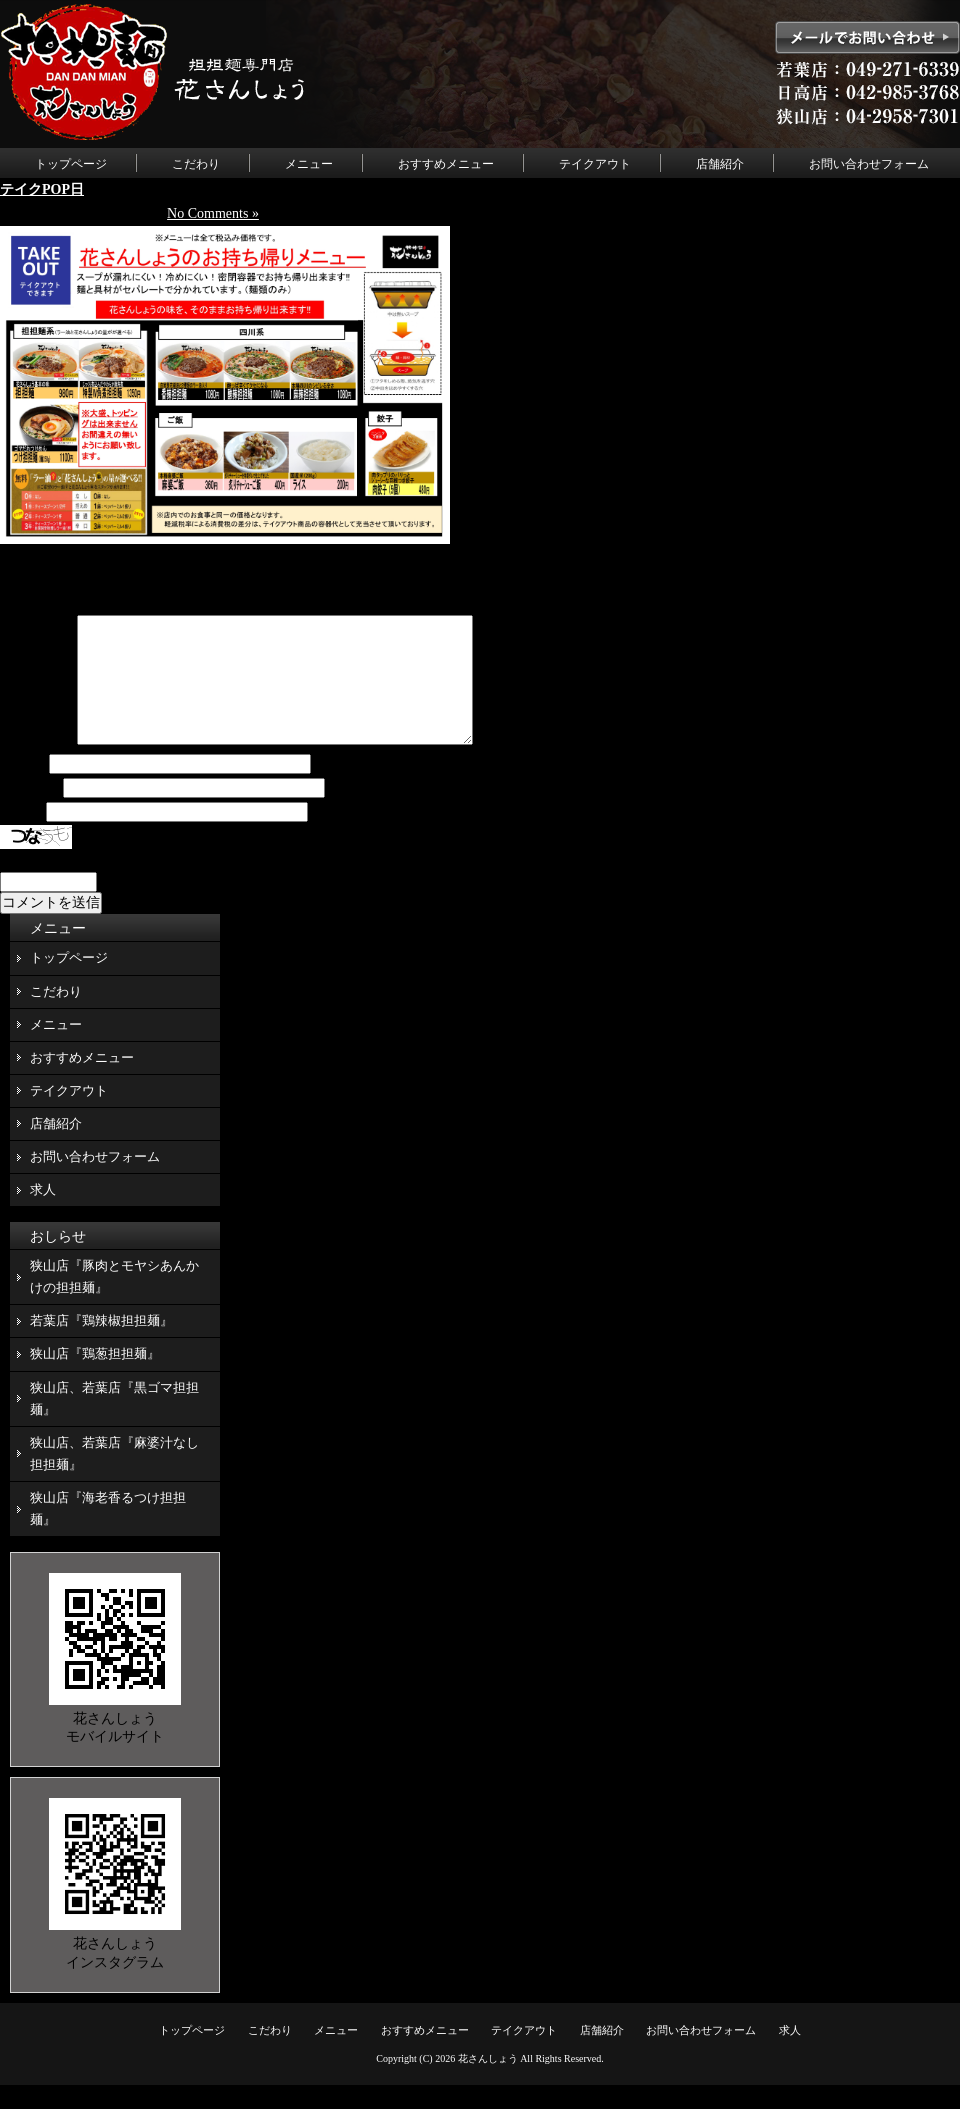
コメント (37, 764)
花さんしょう (488, 2082)
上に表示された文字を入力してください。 (133, 884)
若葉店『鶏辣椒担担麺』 (101, 1344)
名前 (23, 788)
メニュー (309, 164)
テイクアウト (595, 164)
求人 (43, 1213)
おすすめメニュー (446, 164)
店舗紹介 (720, 164)
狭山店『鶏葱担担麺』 (95, 1377)
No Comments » (213, 213)
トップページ (71, 164)
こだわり (196, 164)
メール (30, 812)
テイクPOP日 (42, 189)
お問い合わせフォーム (869, 164)
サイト (21, 836)
